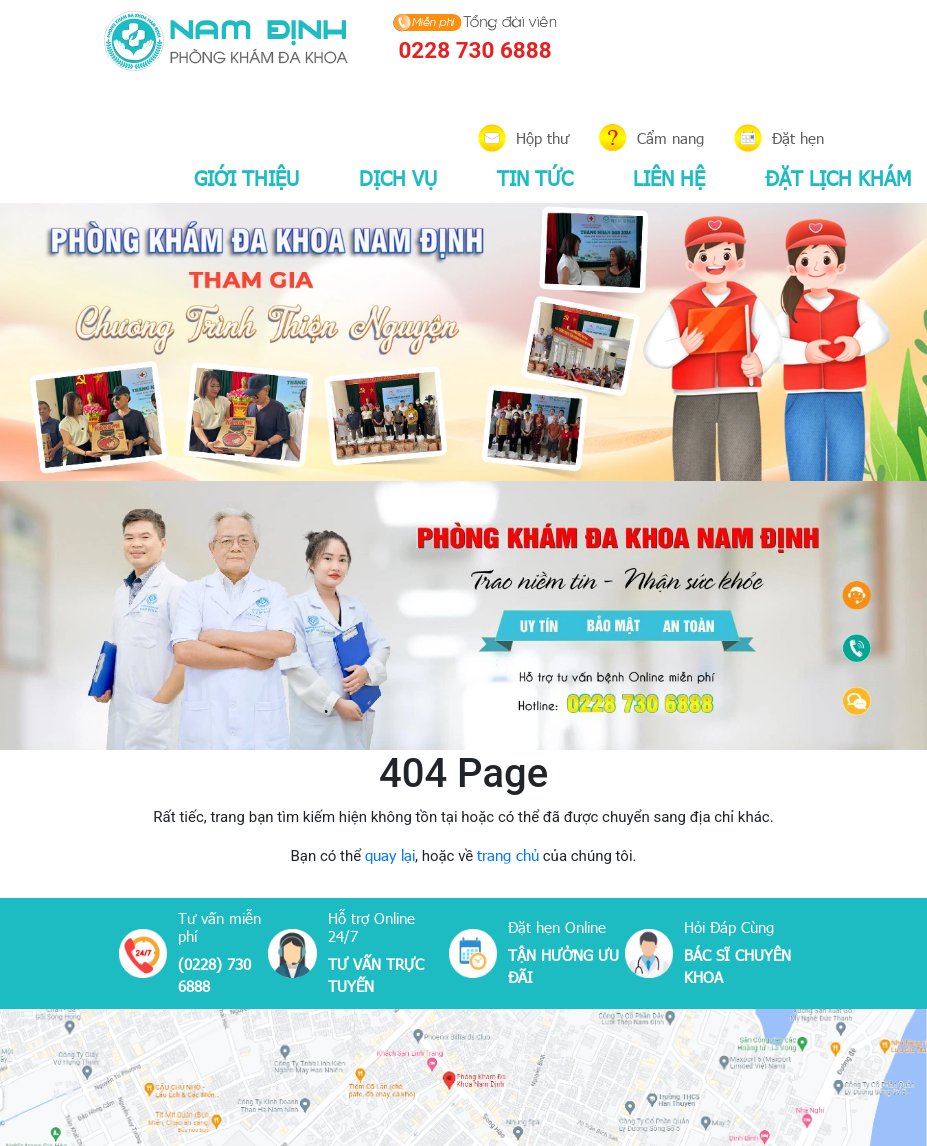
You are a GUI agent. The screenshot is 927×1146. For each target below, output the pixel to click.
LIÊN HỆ (669, 177)
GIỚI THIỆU (246, 177)
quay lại (390, 855)
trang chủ (508, 855)
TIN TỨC (535, 177)
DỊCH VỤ (398, 177)
